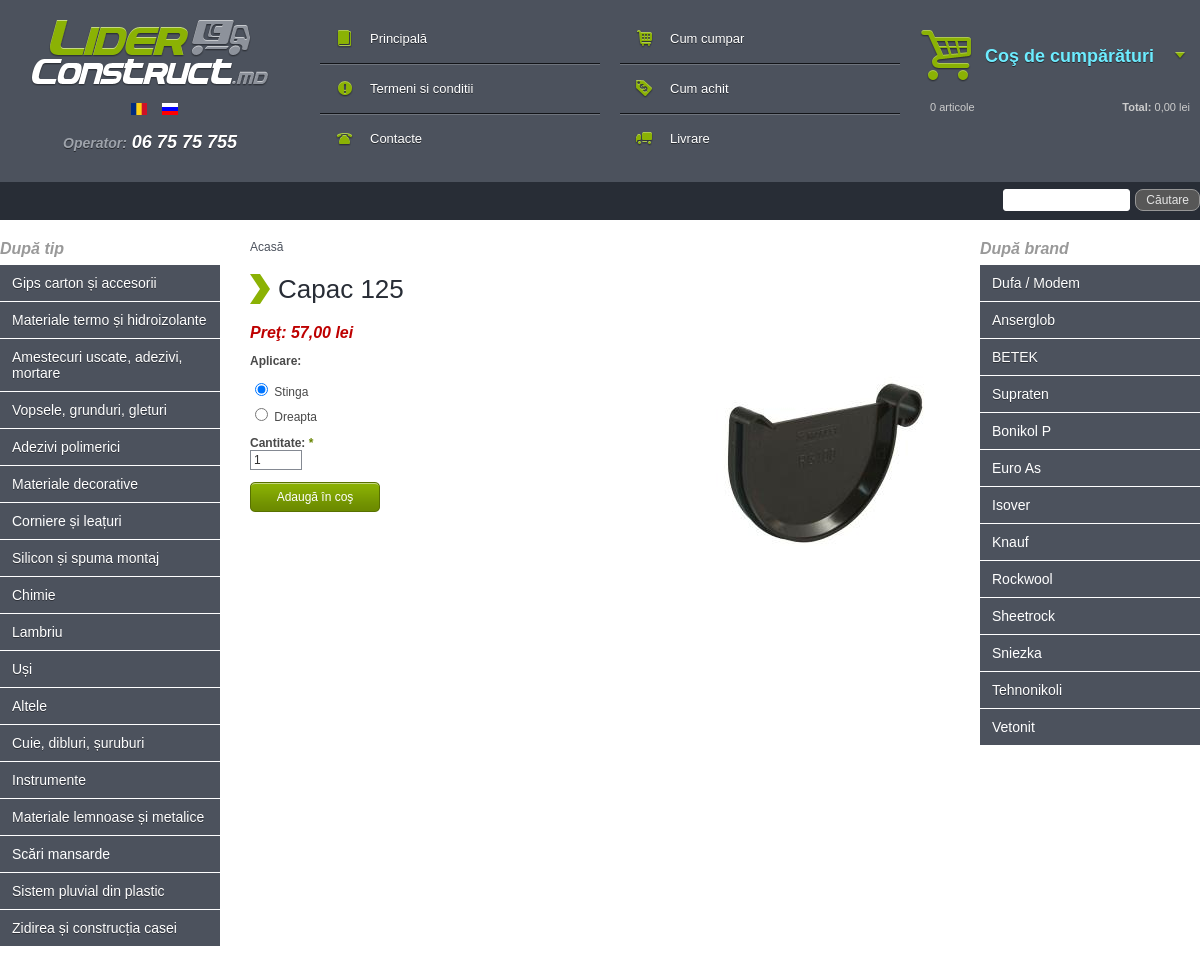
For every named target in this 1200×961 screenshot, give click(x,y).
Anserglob (1023, 320)
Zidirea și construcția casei (94, 928)
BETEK (1015, 357)
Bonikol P (1021, 431)
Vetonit (1013, 727)
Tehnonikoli (1027, 690)
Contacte (396, 138)
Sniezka (1017, 653)
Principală (398, 38)
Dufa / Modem (1036, 283)
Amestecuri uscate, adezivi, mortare (97, 365)
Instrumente (49, 780)
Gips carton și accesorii (84, 283)
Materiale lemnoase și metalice (108, 817)
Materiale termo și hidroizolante (109, 320)
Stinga (281, 392)
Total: (1136, 107)
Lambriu (37, 632)
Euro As (1016, 468)
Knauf (1010, 542)
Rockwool (1022, 579)
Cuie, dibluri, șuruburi (78, 743)
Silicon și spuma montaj (85, 558)
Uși (22, 669)
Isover (1011, 505)
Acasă (266, 247)
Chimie (34, 595)
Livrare (690, 138)
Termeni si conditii (421, 88)
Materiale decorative (75, 484)
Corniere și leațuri (67, 521)
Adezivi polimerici (66, 447)
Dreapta (286, 417)
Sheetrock (1023, 616)
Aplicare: (275, 361)
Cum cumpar (707, 38)
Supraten (1020, 394)
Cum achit (699, 88)
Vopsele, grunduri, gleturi (89, 410)
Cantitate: (281, 443)
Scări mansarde (61, 854)
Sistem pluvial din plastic (88, 891)
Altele (29, 706)
